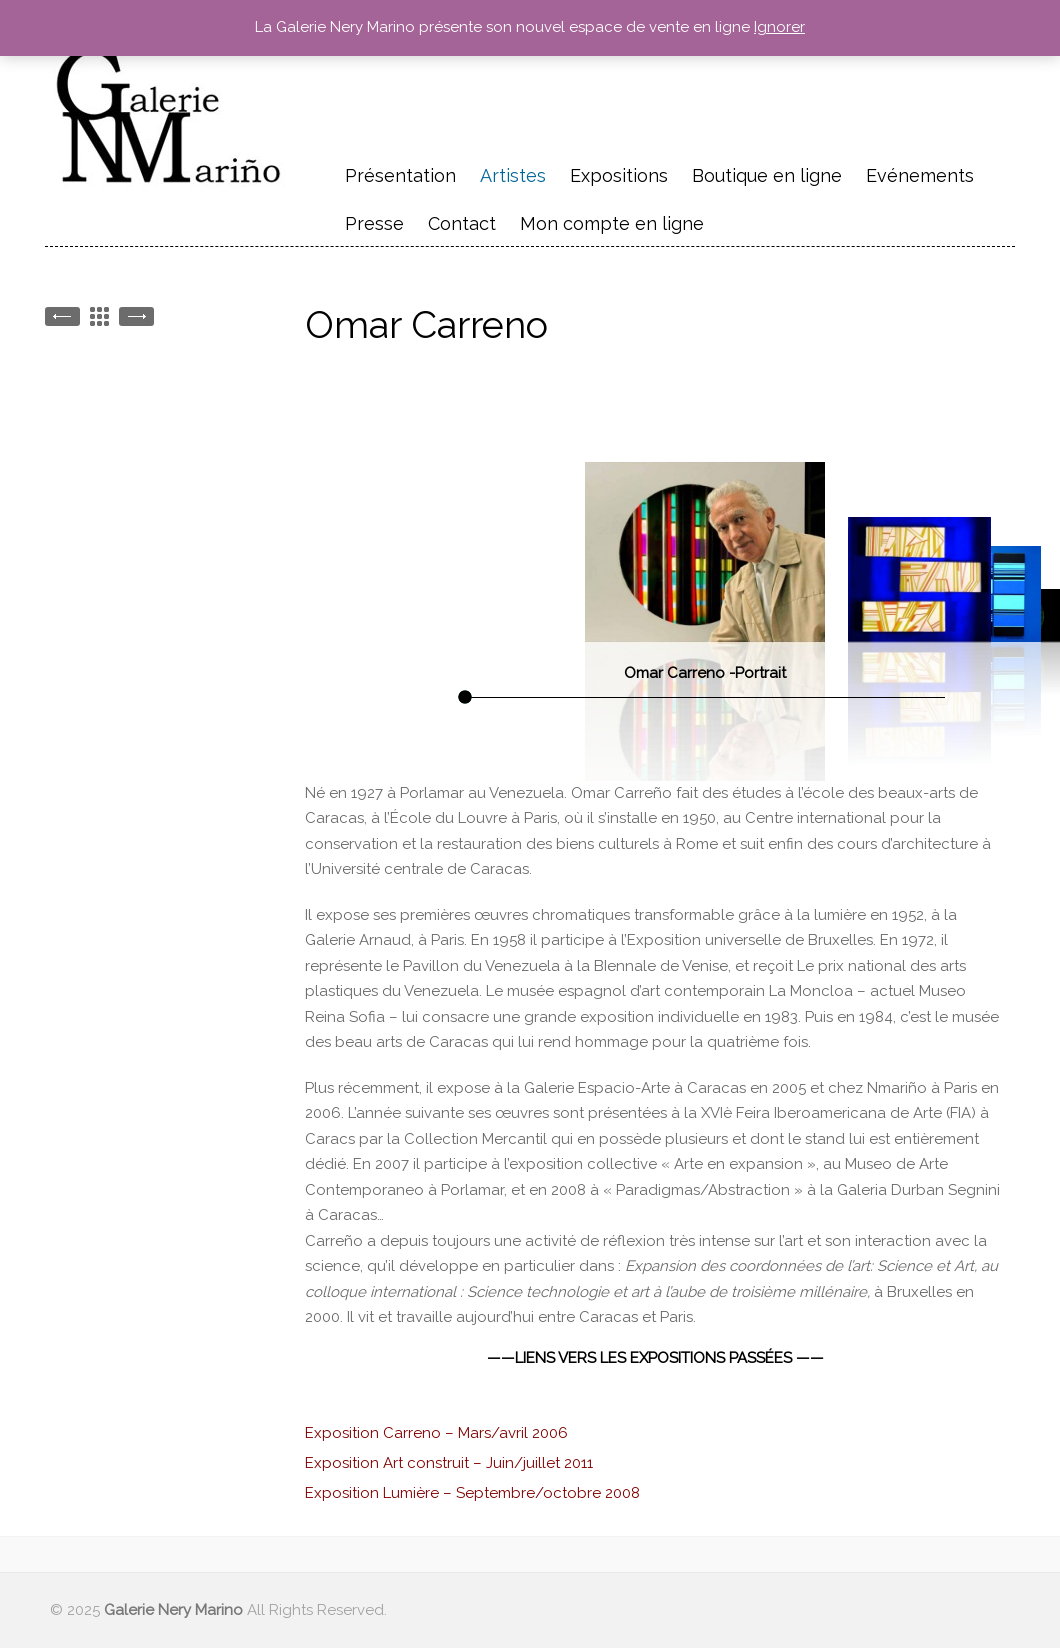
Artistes (513, 175)
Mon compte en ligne (612, 223)
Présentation (400, 175)
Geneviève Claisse (62, 316)
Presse (374, 223)
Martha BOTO (136, 316)
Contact (462, 223)
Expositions (619, 175)
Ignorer (779, 27)
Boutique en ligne (767, 175)
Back (99, 316)
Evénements (920, 178)
